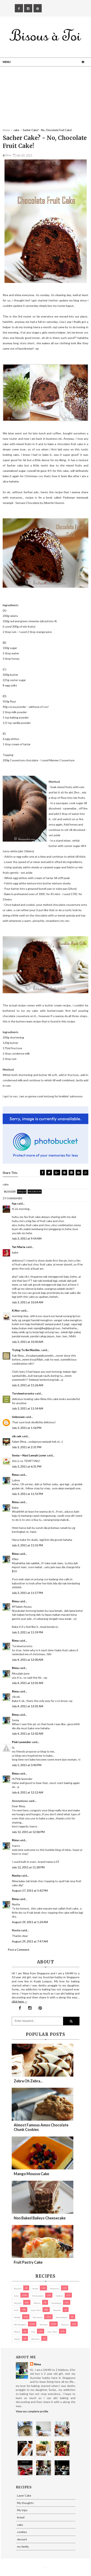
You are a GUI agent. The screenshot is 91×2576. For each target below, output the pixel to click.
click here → (19, 2001)
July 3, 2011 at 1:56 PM (26, 1427)
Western (35, 2339)
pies (33, 2332)
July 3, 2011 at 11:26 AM (27, 1385)
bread (35, 2288)
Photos (17, 2332)
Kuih (16, 2310)
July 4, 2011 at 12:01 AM (27, 1683)
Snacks (17, 2339)
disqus (21, 1191)
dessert (18, 2303)
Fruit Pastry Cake (28, 2262)
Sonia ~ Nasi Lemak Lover (29, 1455)
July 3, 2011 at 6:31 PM (26, 1466)
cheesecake (38, 2296)
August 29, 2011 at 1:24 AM (30, 1922)
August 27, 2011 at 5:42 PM (30, 1890)
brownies (54, 2288)
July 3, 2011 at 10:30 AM (27, 1341)
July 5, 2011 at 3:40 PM (26, 1765)
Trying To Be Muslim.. (26, 1350)
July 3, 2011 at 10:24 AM (27, 1302)
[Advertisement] (45, 99)
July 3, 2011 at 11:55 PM (27, 1545)
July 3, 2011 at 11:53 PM (27, 1494)
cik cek (16, 1436)
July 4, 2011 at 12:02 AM (27, 1733)
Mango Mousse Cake (31, 2173)
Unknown (18, 1417)
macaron (57, 2310)
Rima (15, 1474)
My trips (44, 2324)
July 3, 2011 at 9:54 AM (26, 1238)
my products (62, 2317)
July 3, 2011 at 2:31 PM (26, 1447)
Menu (7, 62)
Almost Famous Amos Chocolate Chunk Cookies (41, 2127)
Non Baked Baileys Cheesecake (40, 2218)
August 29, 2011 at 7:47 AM (30, 1941)
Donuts (37, 2303)
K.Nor (16, 1310)
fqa (14, 1203)
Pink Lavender (21, 1742)
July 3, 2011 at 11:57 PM (27, 1592)
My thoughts (20, 2324)
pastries (65, 2324)
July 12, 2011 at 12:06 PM (28, 1832)
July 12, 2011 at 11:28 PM (28, 1867)
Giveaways (56, 2303)
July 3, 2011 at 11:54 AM (27, 1408)
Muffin (17, 2317)
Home (6, 130)
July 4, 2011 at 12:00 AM (27, 1659)
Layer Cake (36, 2310)
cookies (59, 2296)
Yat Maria (18, 1247)
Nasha (16, 1875)
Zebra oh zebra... (28, 2081)
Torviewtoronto (23, 1393)
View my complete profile (32, 2411)
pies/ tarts (52, 2332)
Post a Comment (18, 1949)
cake (16, 2296)
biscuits (18, 2288)
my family (38, 2317)
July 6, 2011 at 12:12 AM (27, 1792)
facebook (34, 1191)
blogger (10, 1191)
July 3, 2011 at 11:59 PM (27, 1632)
